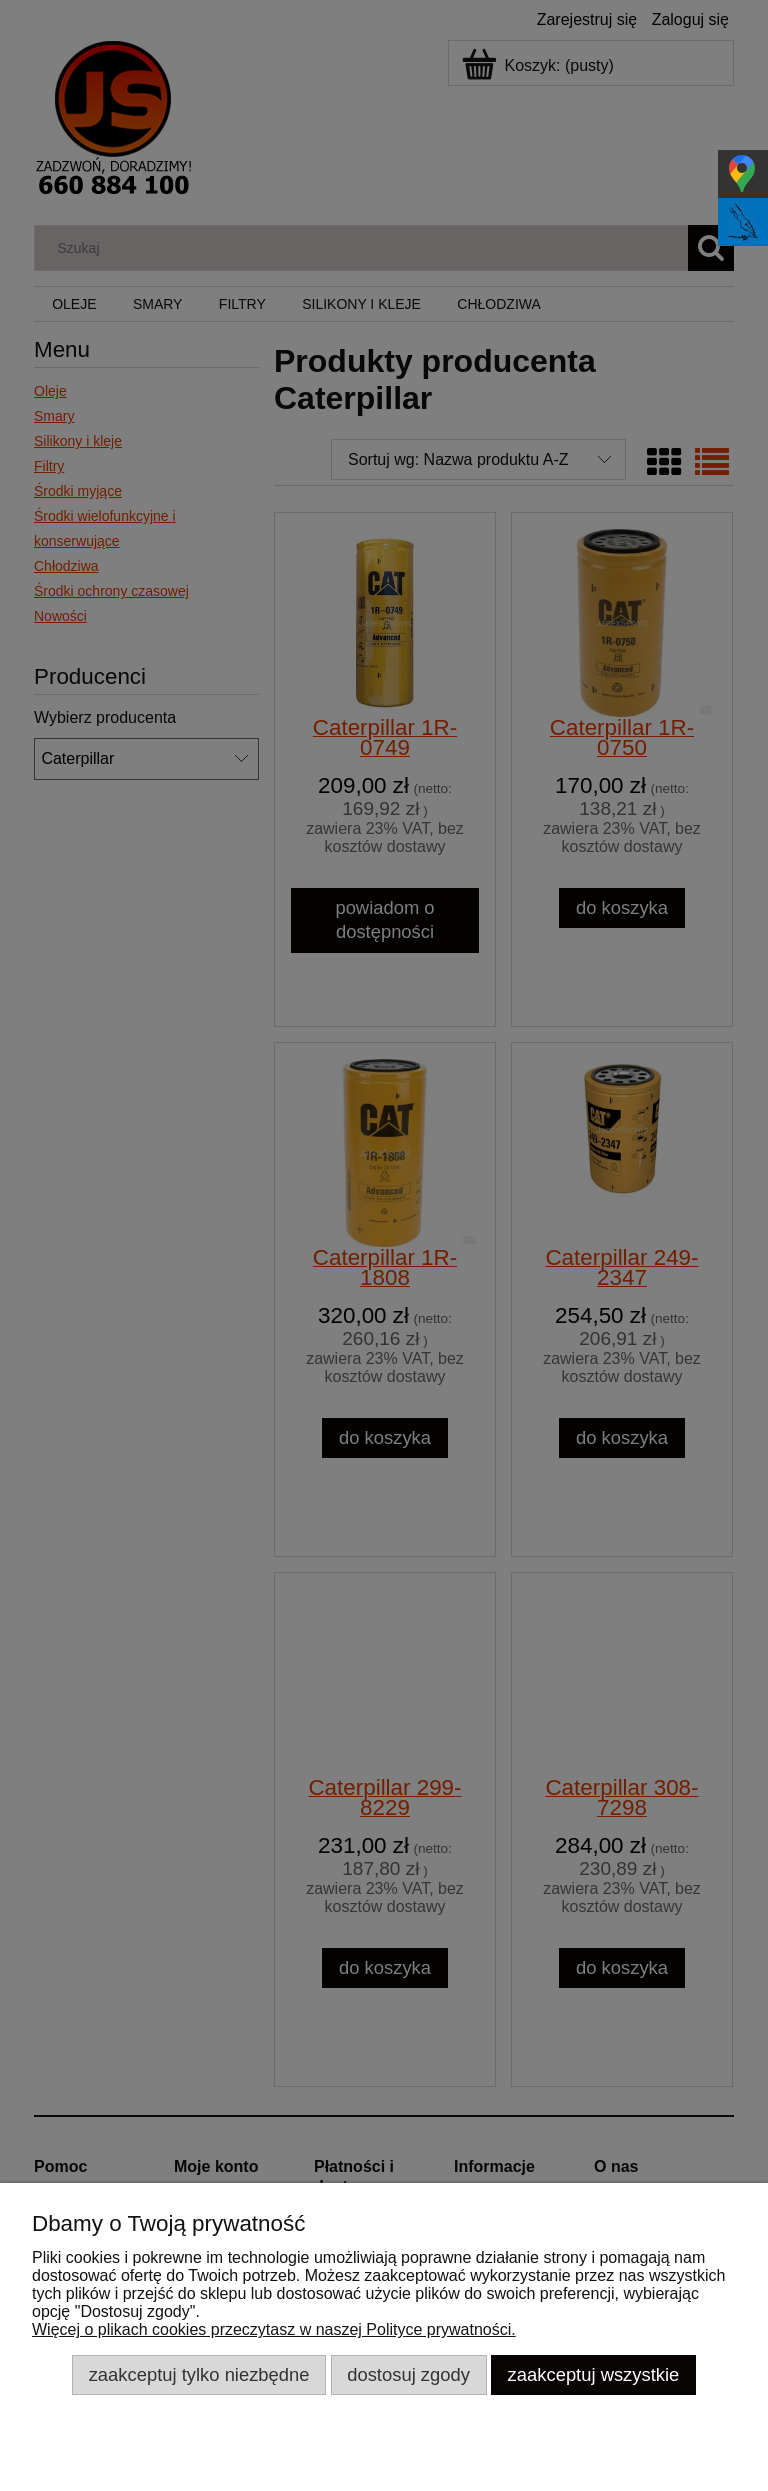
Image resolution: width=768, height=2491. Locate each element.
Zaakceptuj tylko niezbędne (199, 2374)
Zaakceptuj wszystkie (594, 2374)
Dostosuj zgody (408, 2374)
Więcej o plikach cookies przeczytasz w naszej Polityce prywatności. (274, 2329)
